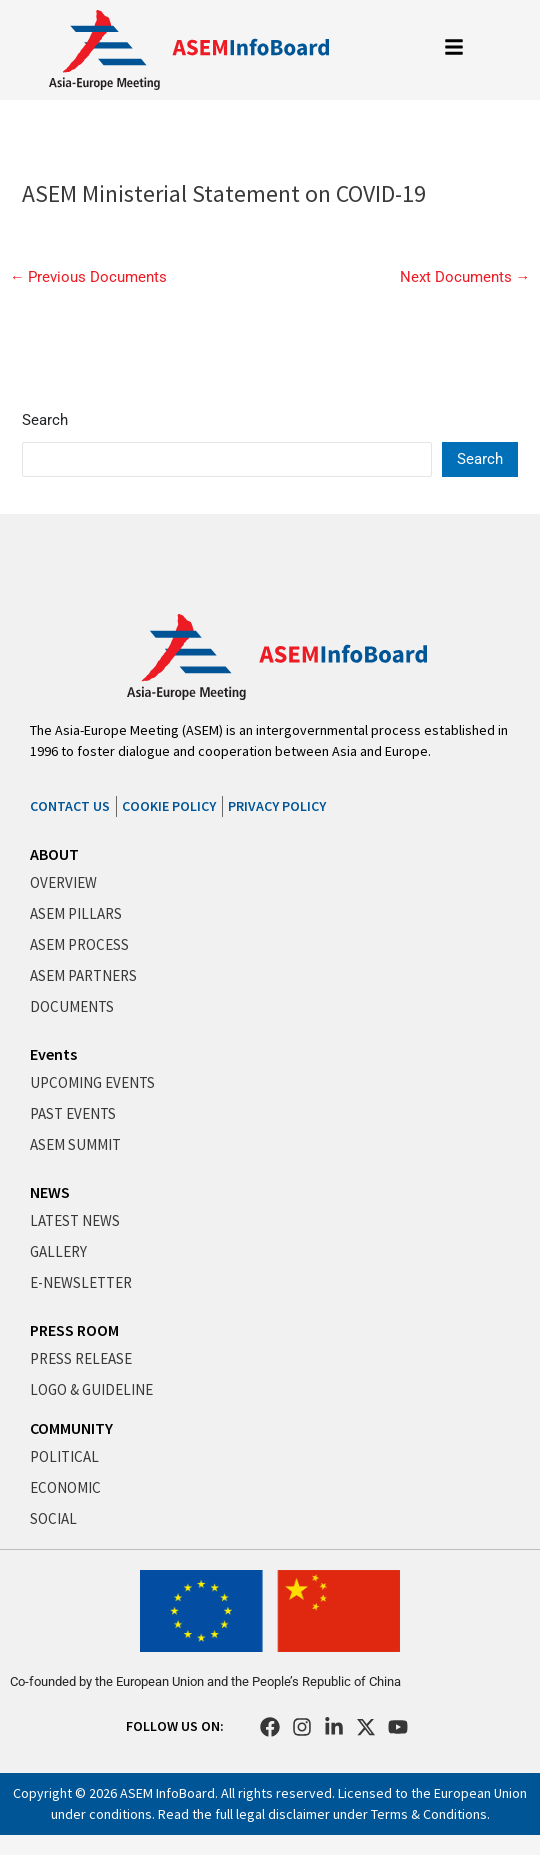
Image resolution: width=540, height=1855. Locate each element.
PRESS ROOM (74, 1330)
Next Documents (465, 277)
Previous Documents (89, 277)
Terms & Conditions (429, 1814)
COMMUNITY (71, 1428)
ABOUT (54, 854)
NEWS (50, 1192)
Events (53, 1054)
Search (45, 420)
